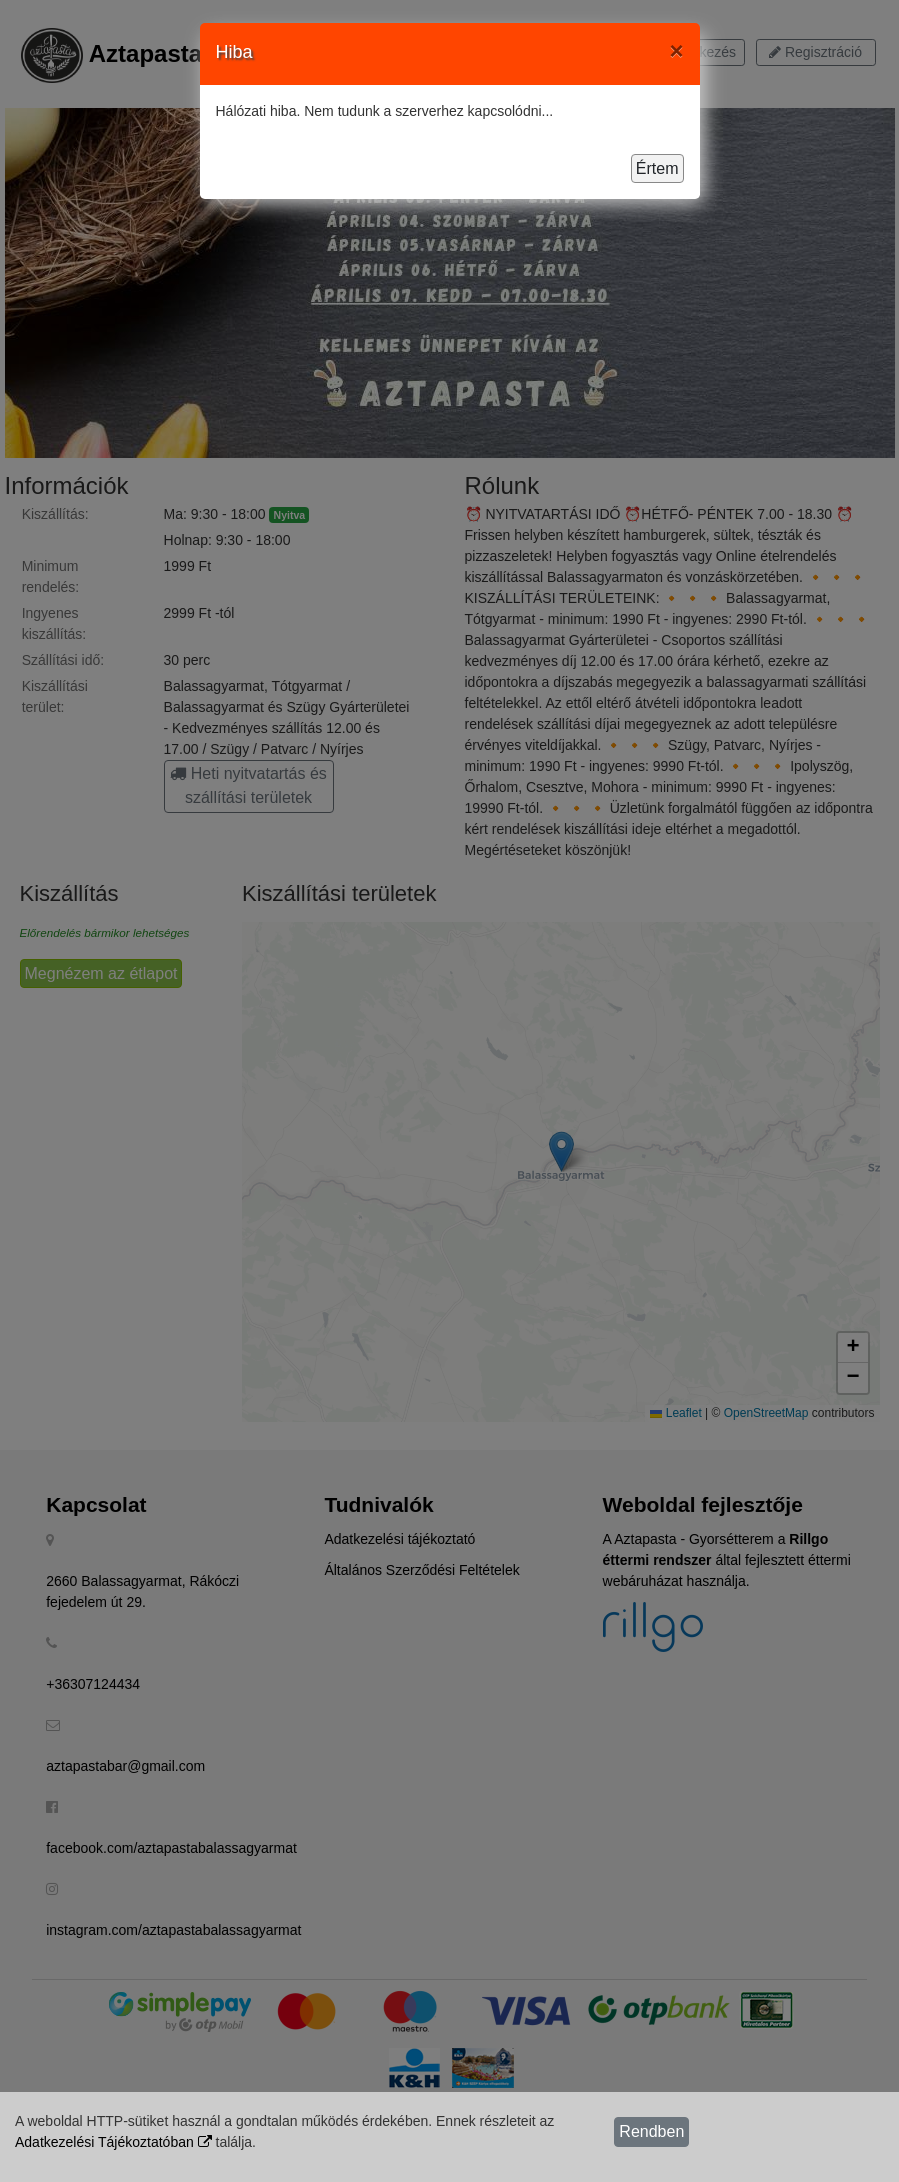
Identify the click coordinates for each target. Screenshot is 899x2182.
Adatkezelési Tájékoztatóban (113, 2142)
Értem (657, 168)
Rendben (651, 2131)
